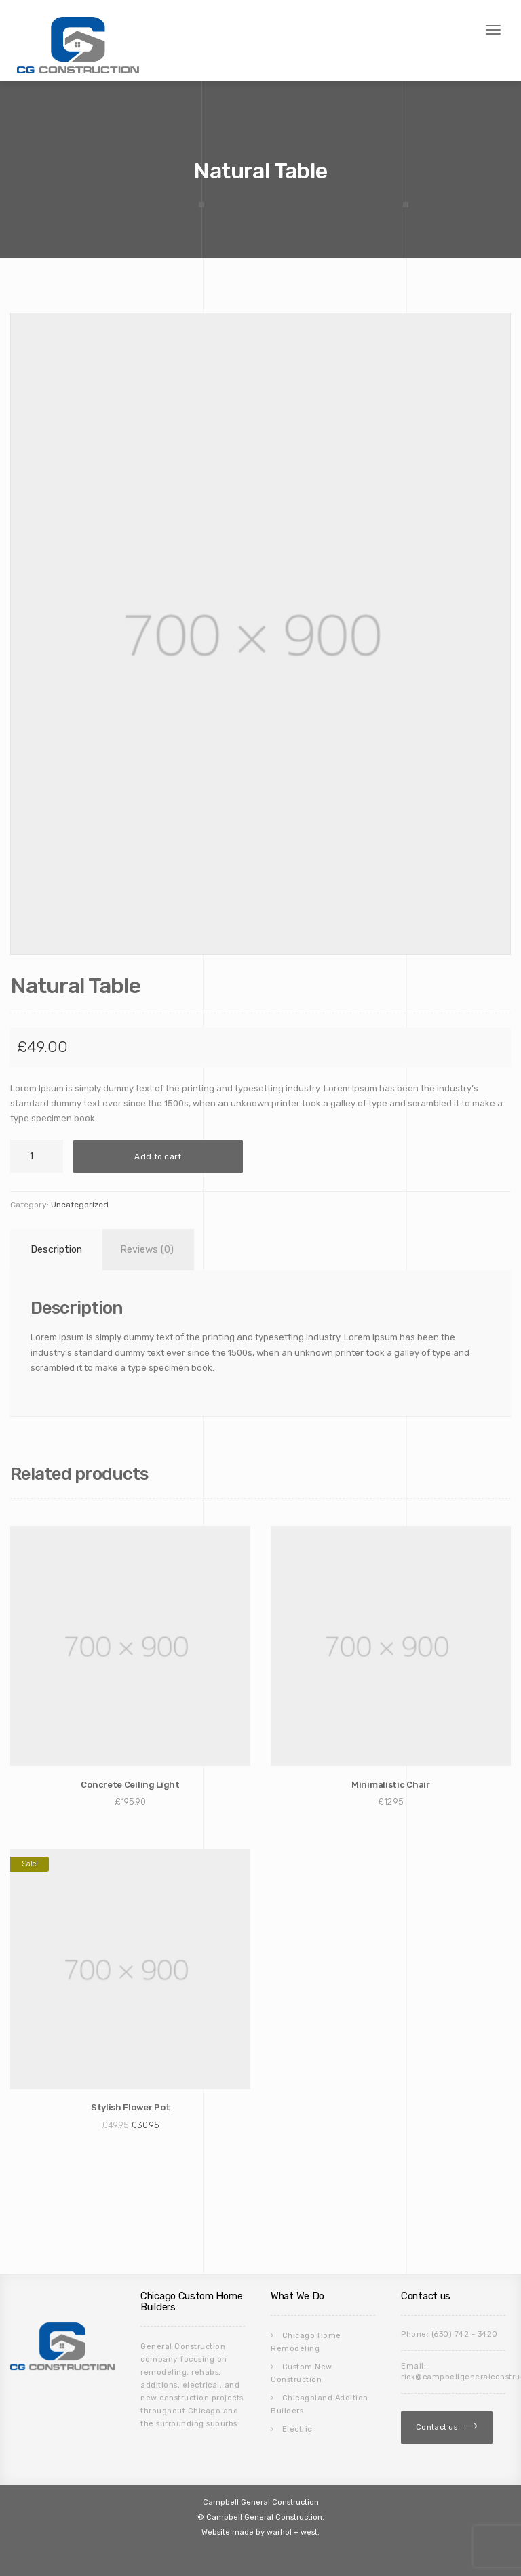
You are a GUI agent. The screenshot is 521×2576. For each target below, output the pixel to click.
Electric (297, 2429)
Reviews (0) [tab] (147, 1249)
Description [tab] (56, 1249)
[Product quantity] (36, 1156)
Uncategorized (80, 1204)
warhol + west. (293, 2532)
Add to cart (157, 1156)
